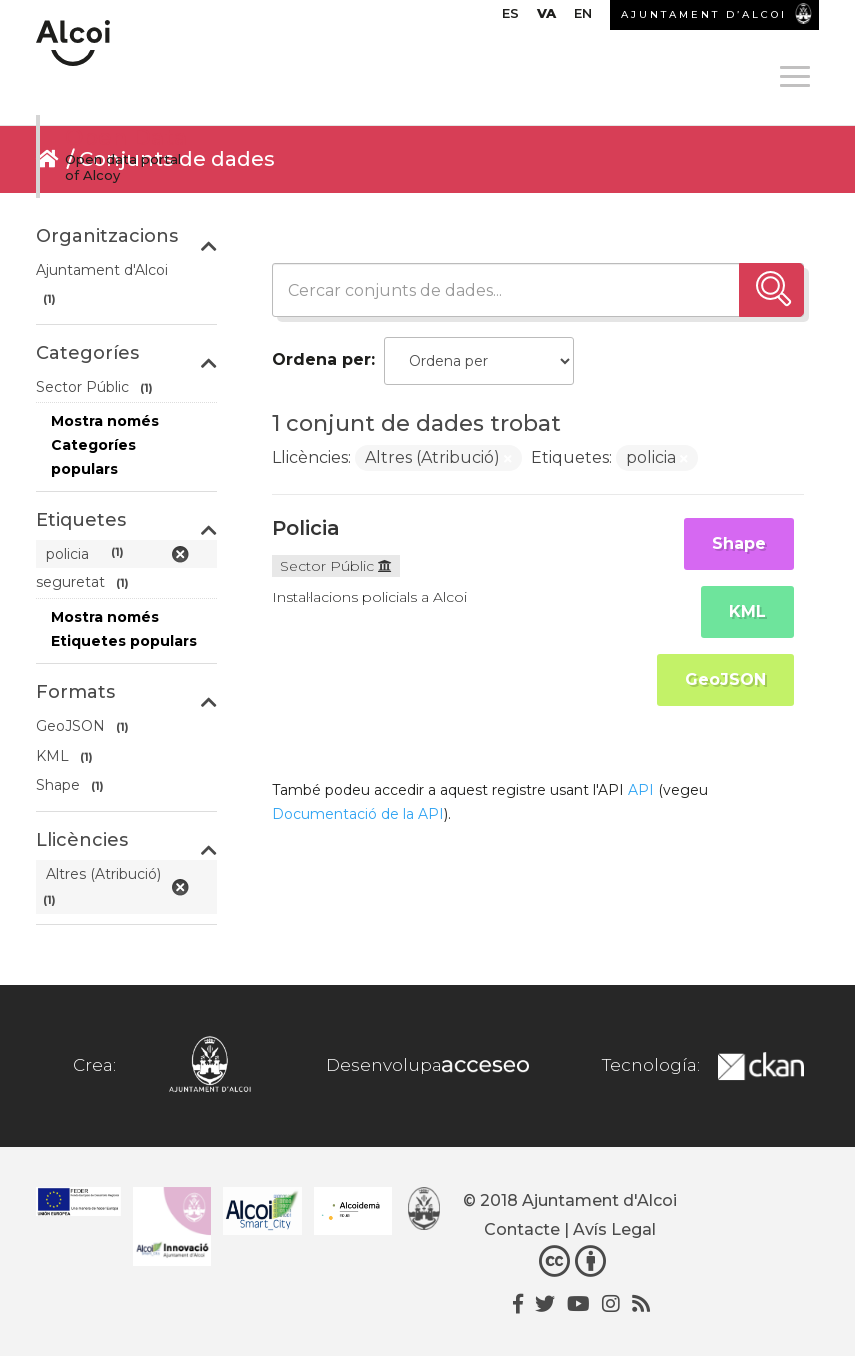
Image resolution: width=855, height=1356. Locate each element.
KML (747, 611)
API (641, 790)
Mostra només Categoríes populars (105, 445)
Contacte (522, 1229)
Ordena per (321, 359)
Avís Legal (614, 1229)
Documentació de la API (358, 814)
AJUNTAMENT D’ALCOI (704, 14)
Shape (739, 543)
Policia (306, 528)
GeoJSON (725, 679)
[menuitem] (510, 18)
